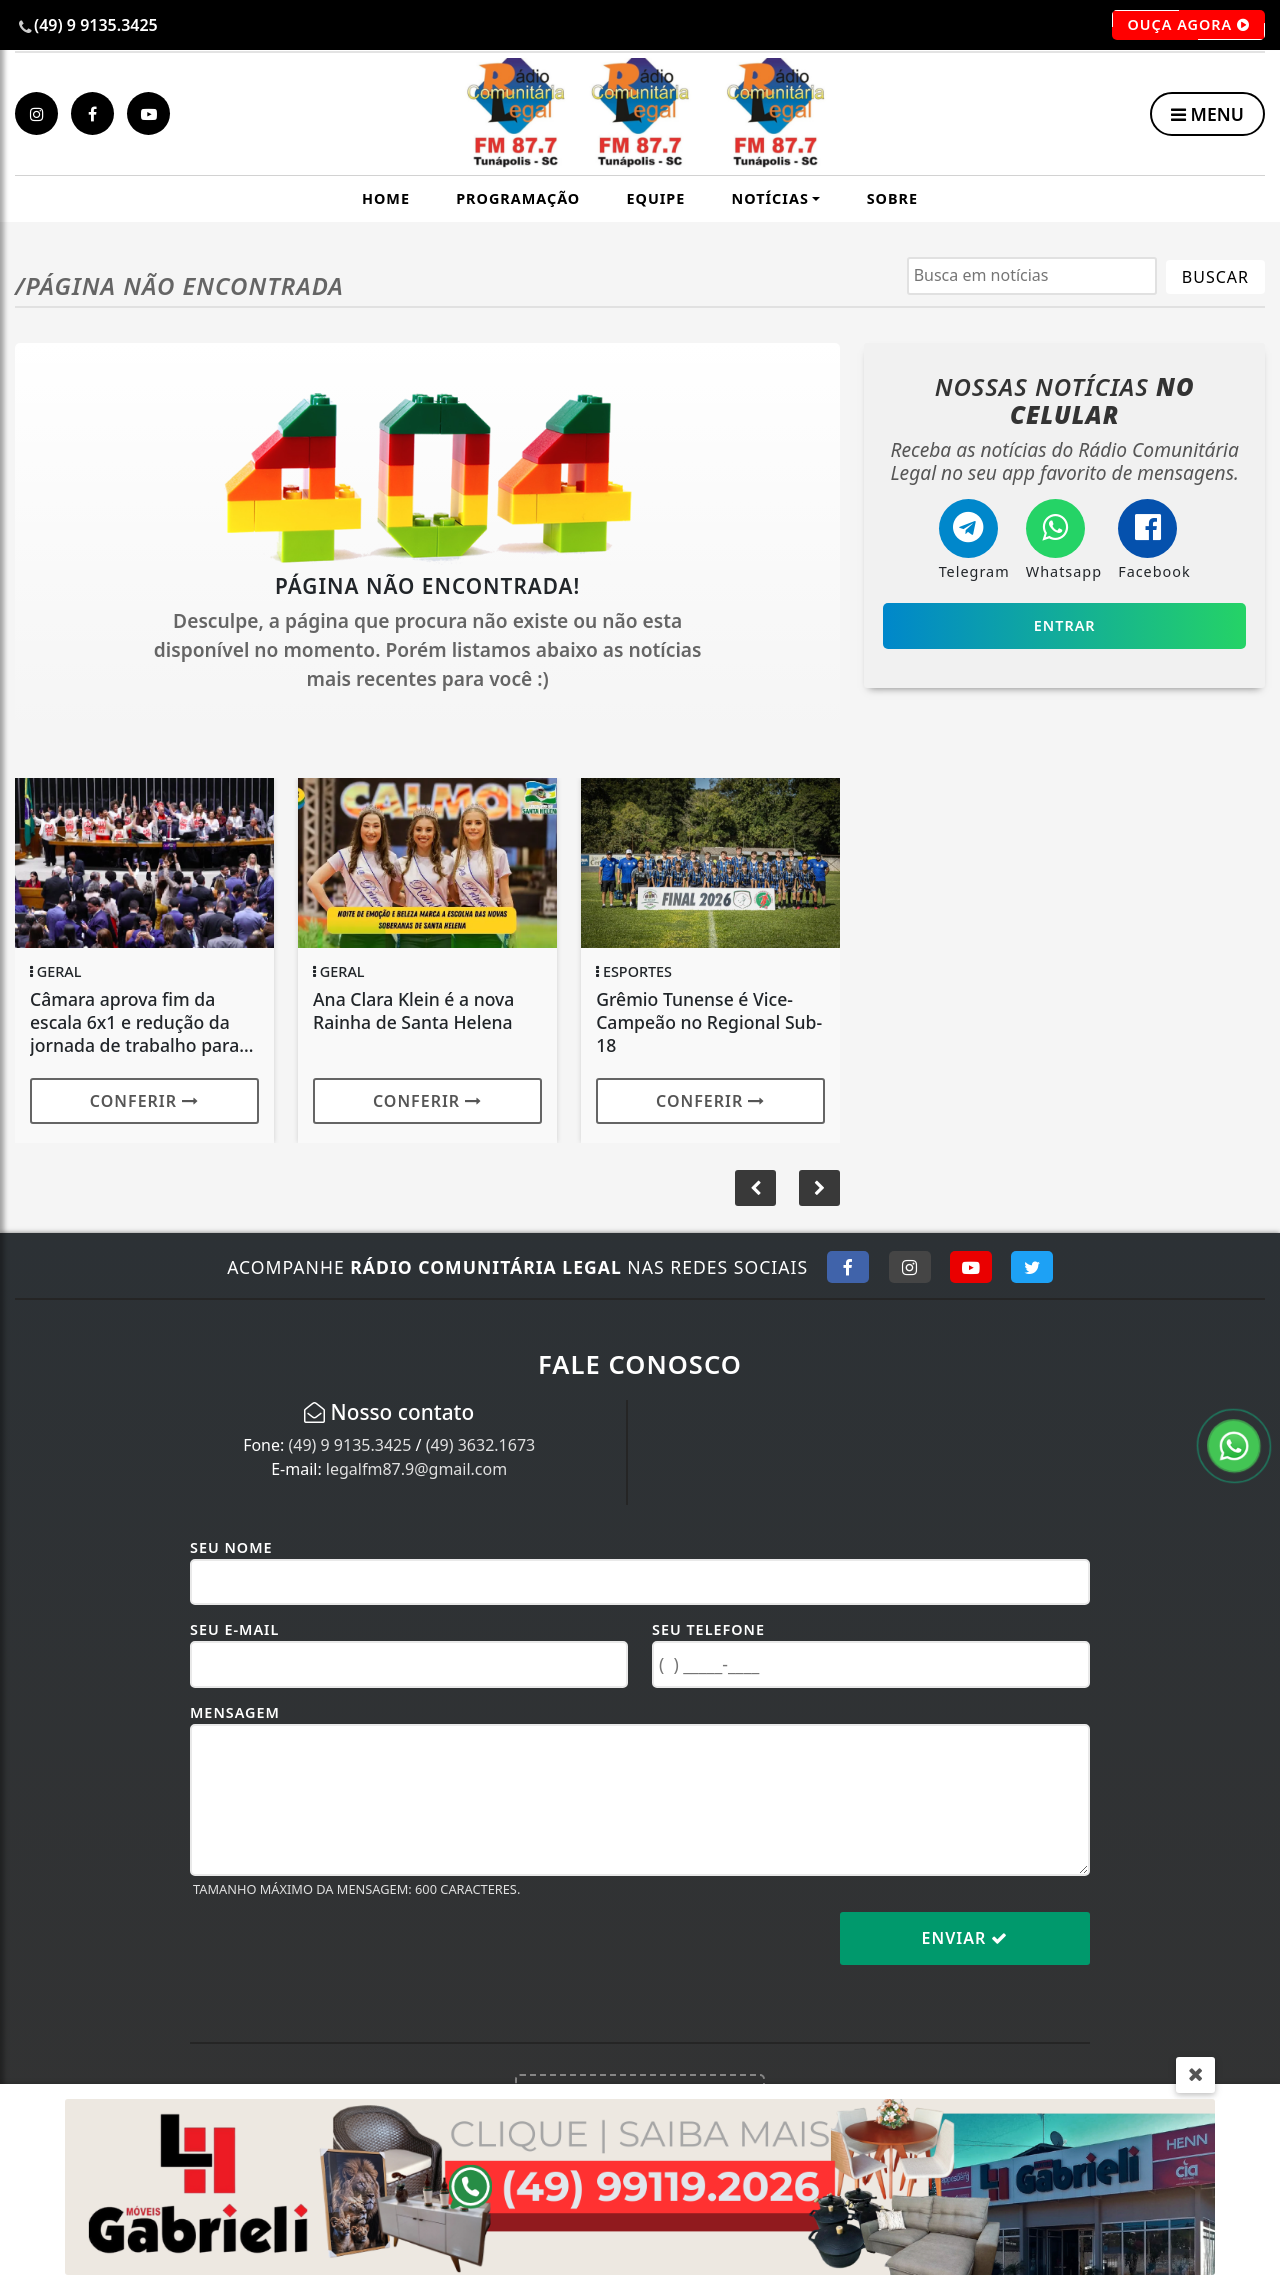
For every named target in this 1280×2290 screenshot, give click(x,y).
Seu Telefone (708, 1629)
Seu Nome (231, 1547)
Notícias (770, 198)
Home (386, 198)
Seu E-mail (234, 1629)
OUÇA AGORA (1188, 25)
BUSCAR (1215, 277)
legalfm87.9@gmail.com (416, 1469)
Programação (518, 198)
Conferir (144, 1101)
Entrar (1065, 625)
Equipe (655, 198)
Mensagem (235, 1712)
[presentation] (342, 1954)
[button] (819, 1188)
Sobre (892, 198)
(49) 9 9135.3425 (349, 1445)
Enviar (965, 1938)
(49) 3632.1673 (481, 1445)
